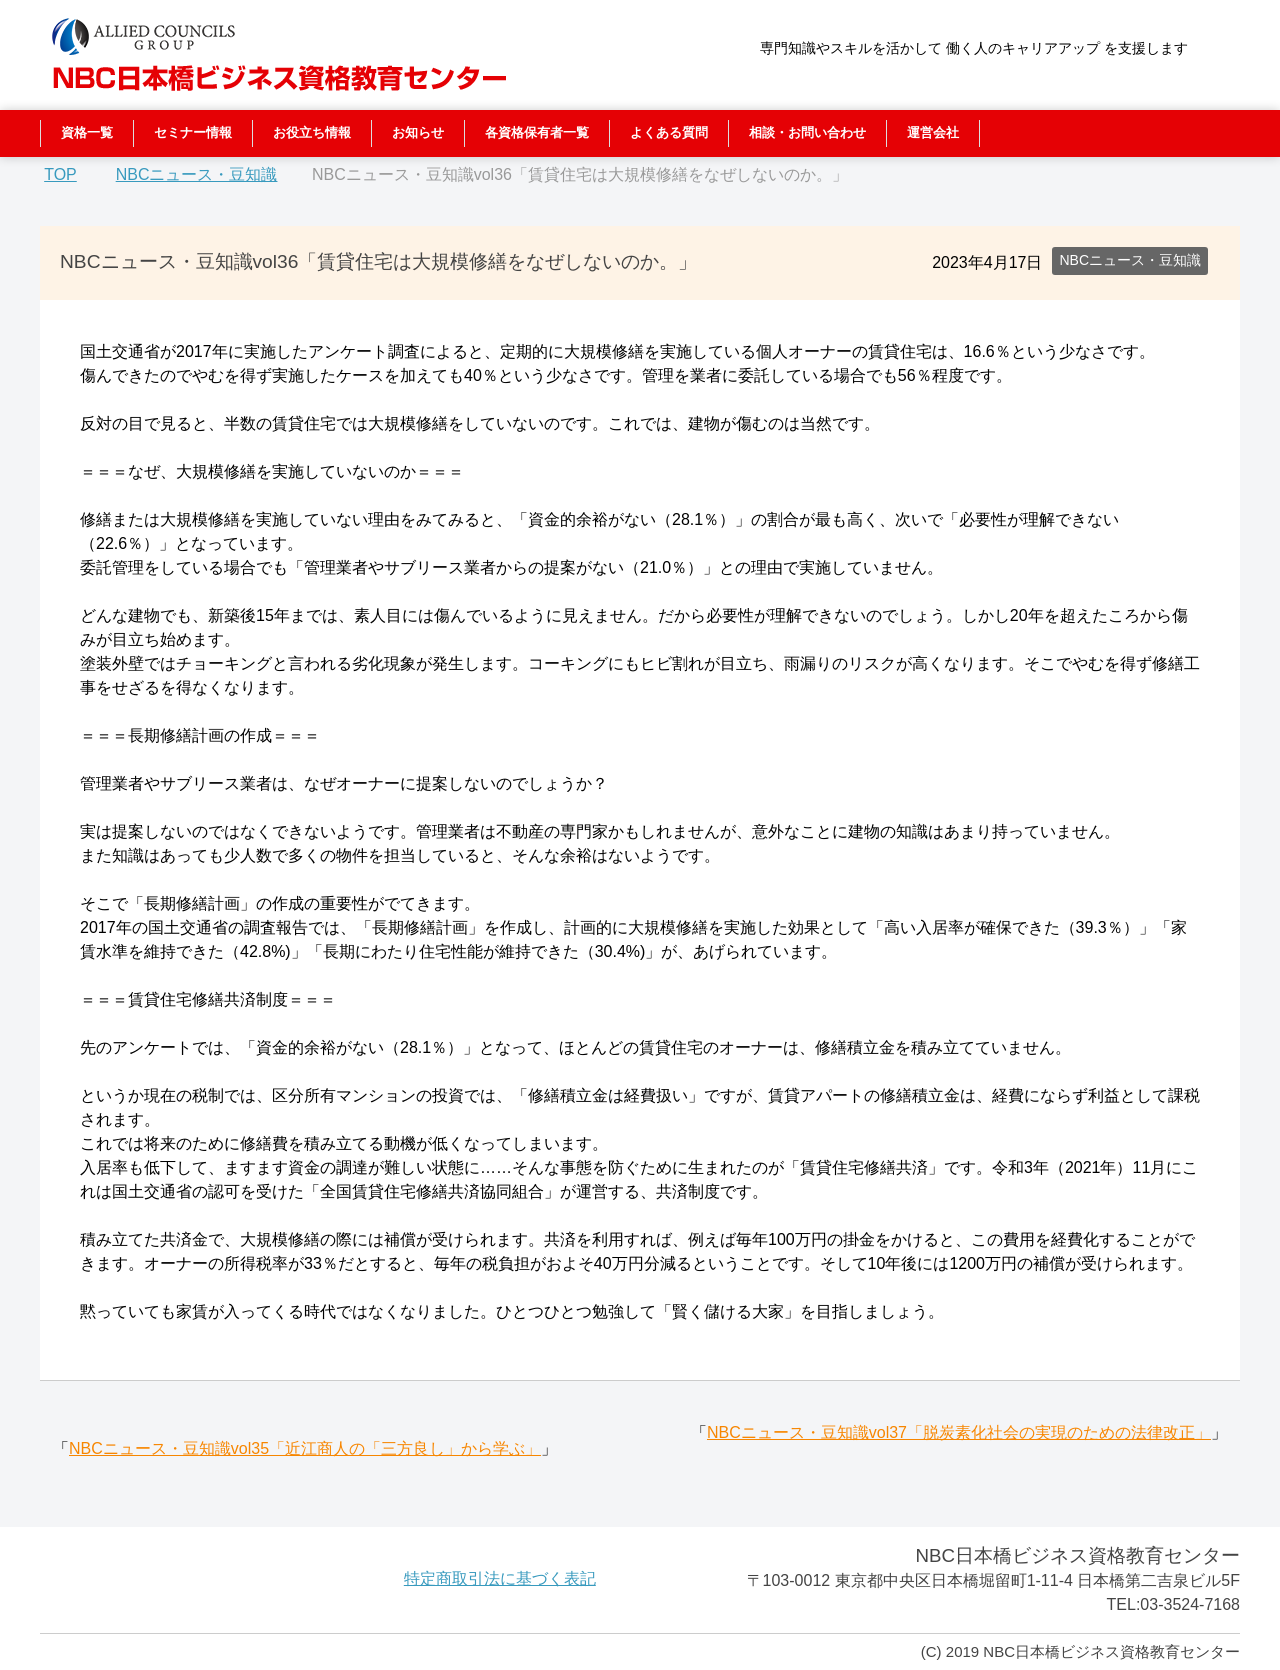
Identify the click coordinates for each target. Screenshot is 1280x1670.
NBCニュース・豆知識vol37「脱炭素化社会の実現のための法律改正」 (959, 1432)
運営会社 (933, 132)
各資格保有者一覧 (537, 132)
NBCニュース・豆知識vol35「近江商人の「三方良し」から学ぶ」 (305, 1448)
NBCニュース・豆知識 (1130, 260)
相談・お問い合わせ (807, 132)
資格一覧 (87, 132)
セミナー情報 (193, 132)
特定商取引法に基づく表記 (500, 1578)
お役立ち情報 (312, 132)
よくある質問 (669, 132)
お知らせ (418, 132)
